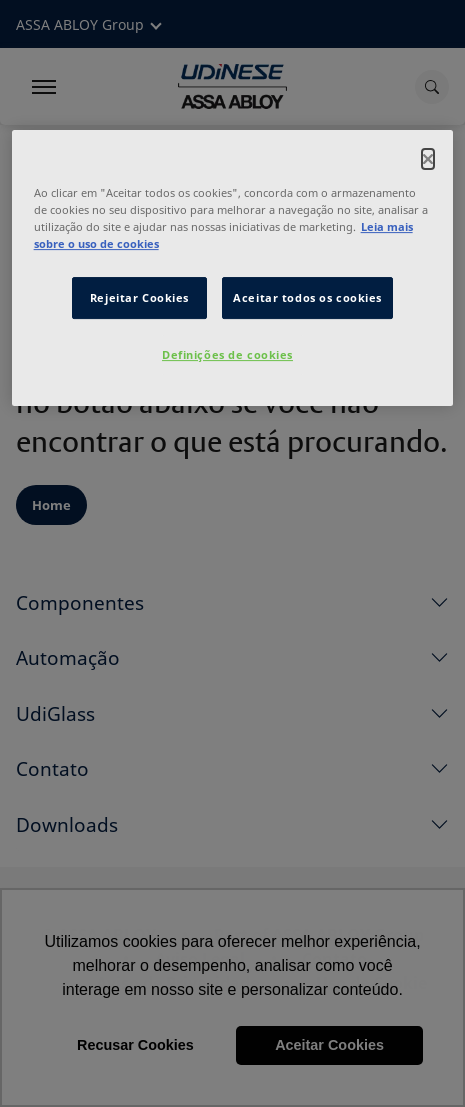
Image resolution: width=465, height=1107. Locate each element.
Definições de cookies (227, 354)
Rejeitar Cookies (139, 297)
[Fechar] (428, 159)
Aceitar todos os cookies (307, 297)
